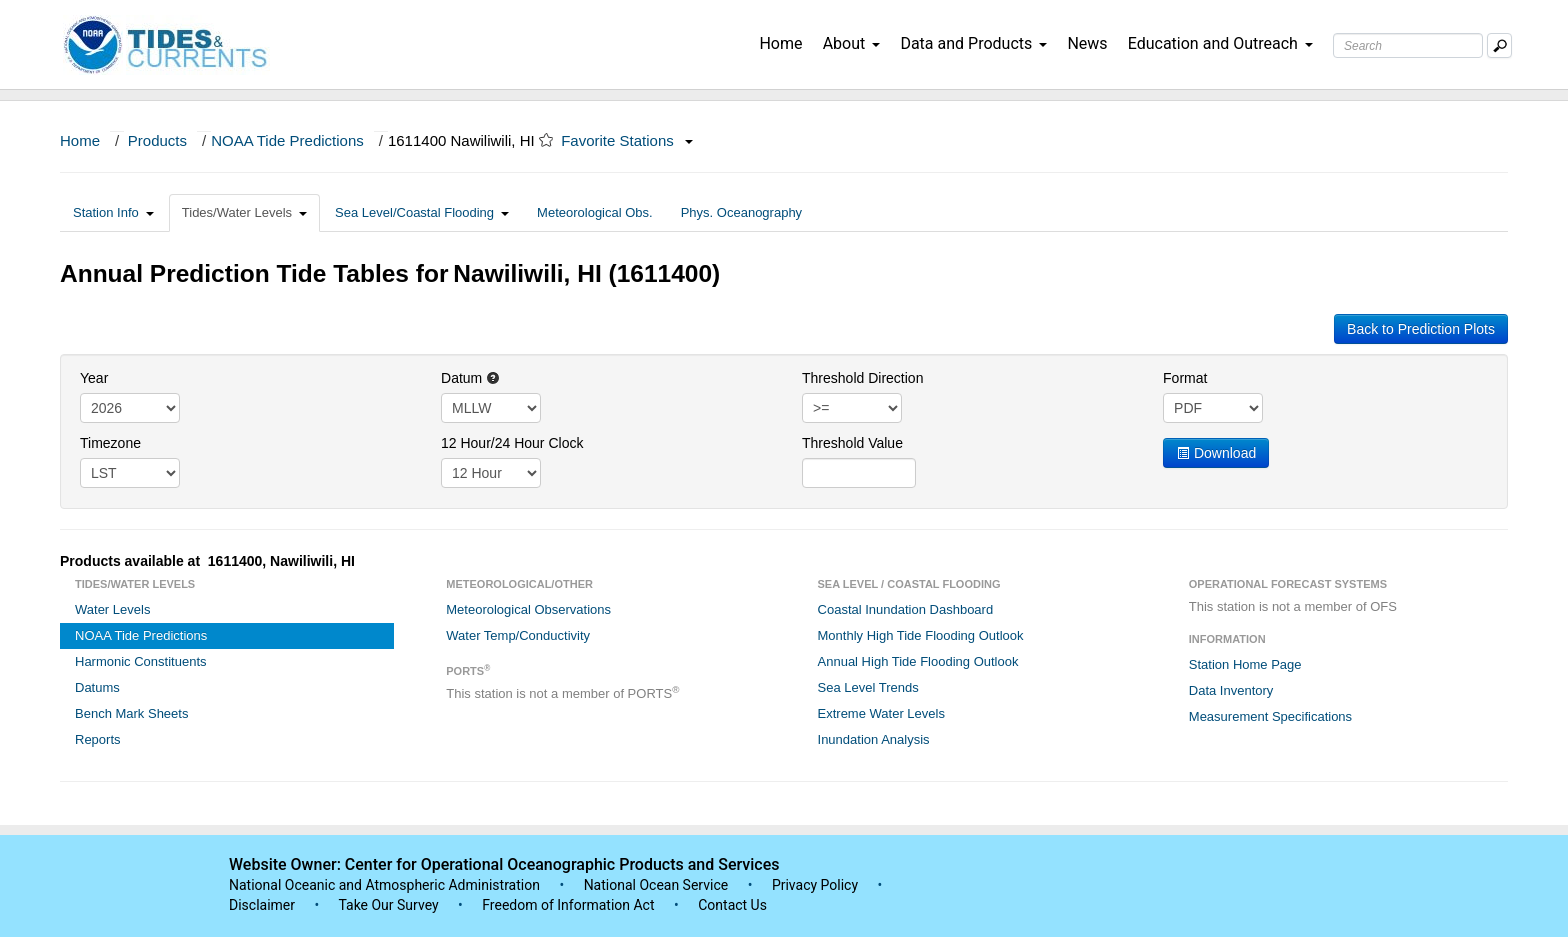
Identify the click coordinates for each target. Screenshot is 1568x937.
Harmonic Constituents (141, 661)
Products (157, 140)
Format (1185, 378)
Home (780, 43)
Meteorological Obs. (595, 212)
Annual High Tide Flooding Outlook (918, 661)
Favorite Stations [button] (627, 140)
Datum (470, 378)
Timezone (110, 443)
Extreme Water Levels (881, 713)
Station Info (113, 212)
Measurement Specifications (1270, 716)
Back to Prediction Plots (1421, 329)
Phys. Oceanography (741, 212)
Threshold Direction (862, 378)
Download (1216, 453)
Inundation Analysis (874, 739)
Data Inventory (1231, 690)
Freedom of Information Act (568, 905)
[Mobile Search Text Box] (1499, 45)
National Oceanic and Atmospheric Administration (384, 885)
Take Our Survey (390, 905)
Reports (98, 739)
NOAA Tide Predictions (287, 140)
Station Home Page (1245, 664)
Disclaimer (262, 905)
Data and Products (973, 43)
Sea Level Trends (868, 687)
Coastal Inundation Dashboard (906, 609)
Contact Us (732, 905)
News (1087, 43)
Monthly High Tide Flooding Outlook (921, 635)
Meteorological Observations (528, 609)
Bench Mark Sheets (131, 713)
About (852, 43)
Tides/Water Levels (244, 212)
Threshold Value (852, 443)
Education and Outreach (1220, 43)
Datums (97, 687)
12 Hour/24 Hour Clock (512, 443)
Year (94, 378)
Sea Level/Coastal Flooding (422, 212)
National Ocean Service (656, 885)
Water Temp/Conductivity (518, 635)
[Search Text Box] (1408, 45)
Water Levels (112, 609)
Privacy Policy (815, 885)
